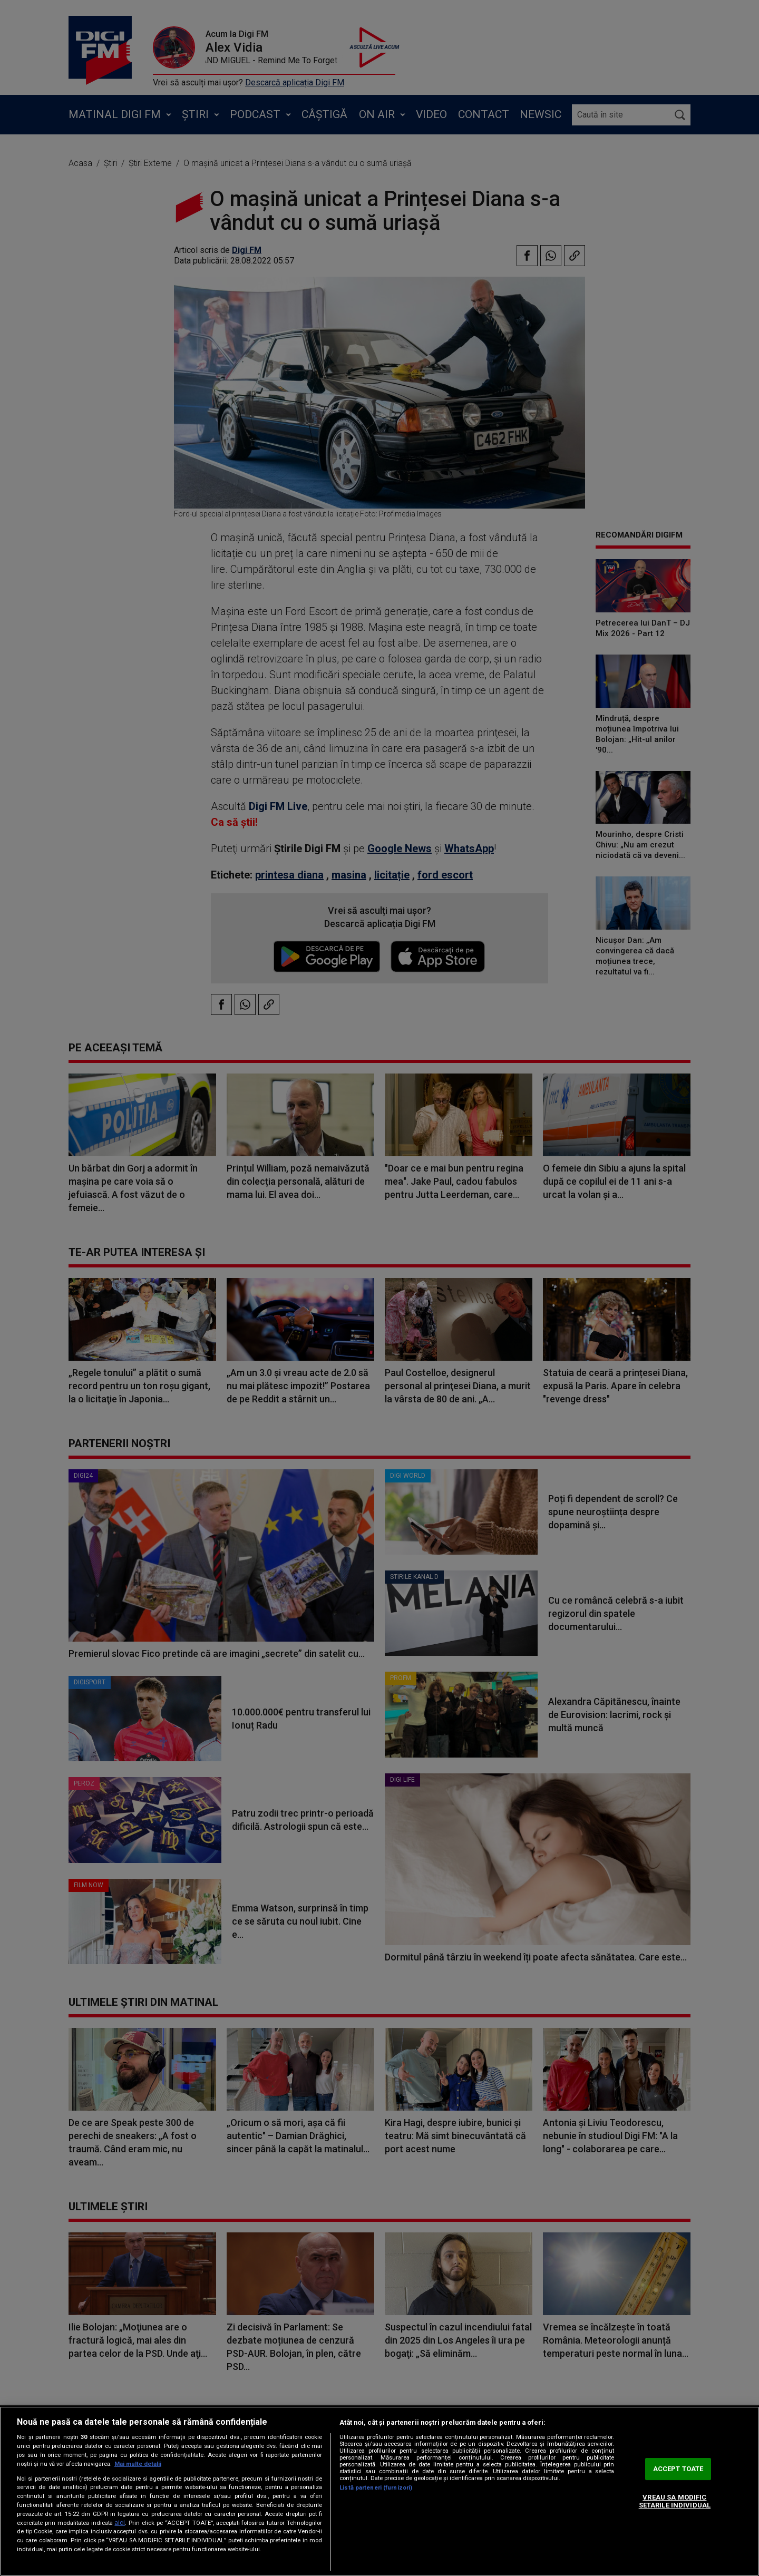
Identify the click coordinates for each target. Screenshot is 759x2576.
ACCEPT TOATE (678, 2469)
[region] (379, 2491)
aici (119, 2522)
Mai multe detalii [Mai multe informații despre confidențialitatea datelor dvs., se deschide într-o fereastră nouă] (137, 2464)
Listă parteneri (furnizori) (375, 2487)
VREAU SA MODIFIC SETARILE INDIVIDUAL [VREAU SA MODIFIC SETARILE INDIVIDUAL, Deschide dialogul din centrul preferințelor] (675, 2501)
